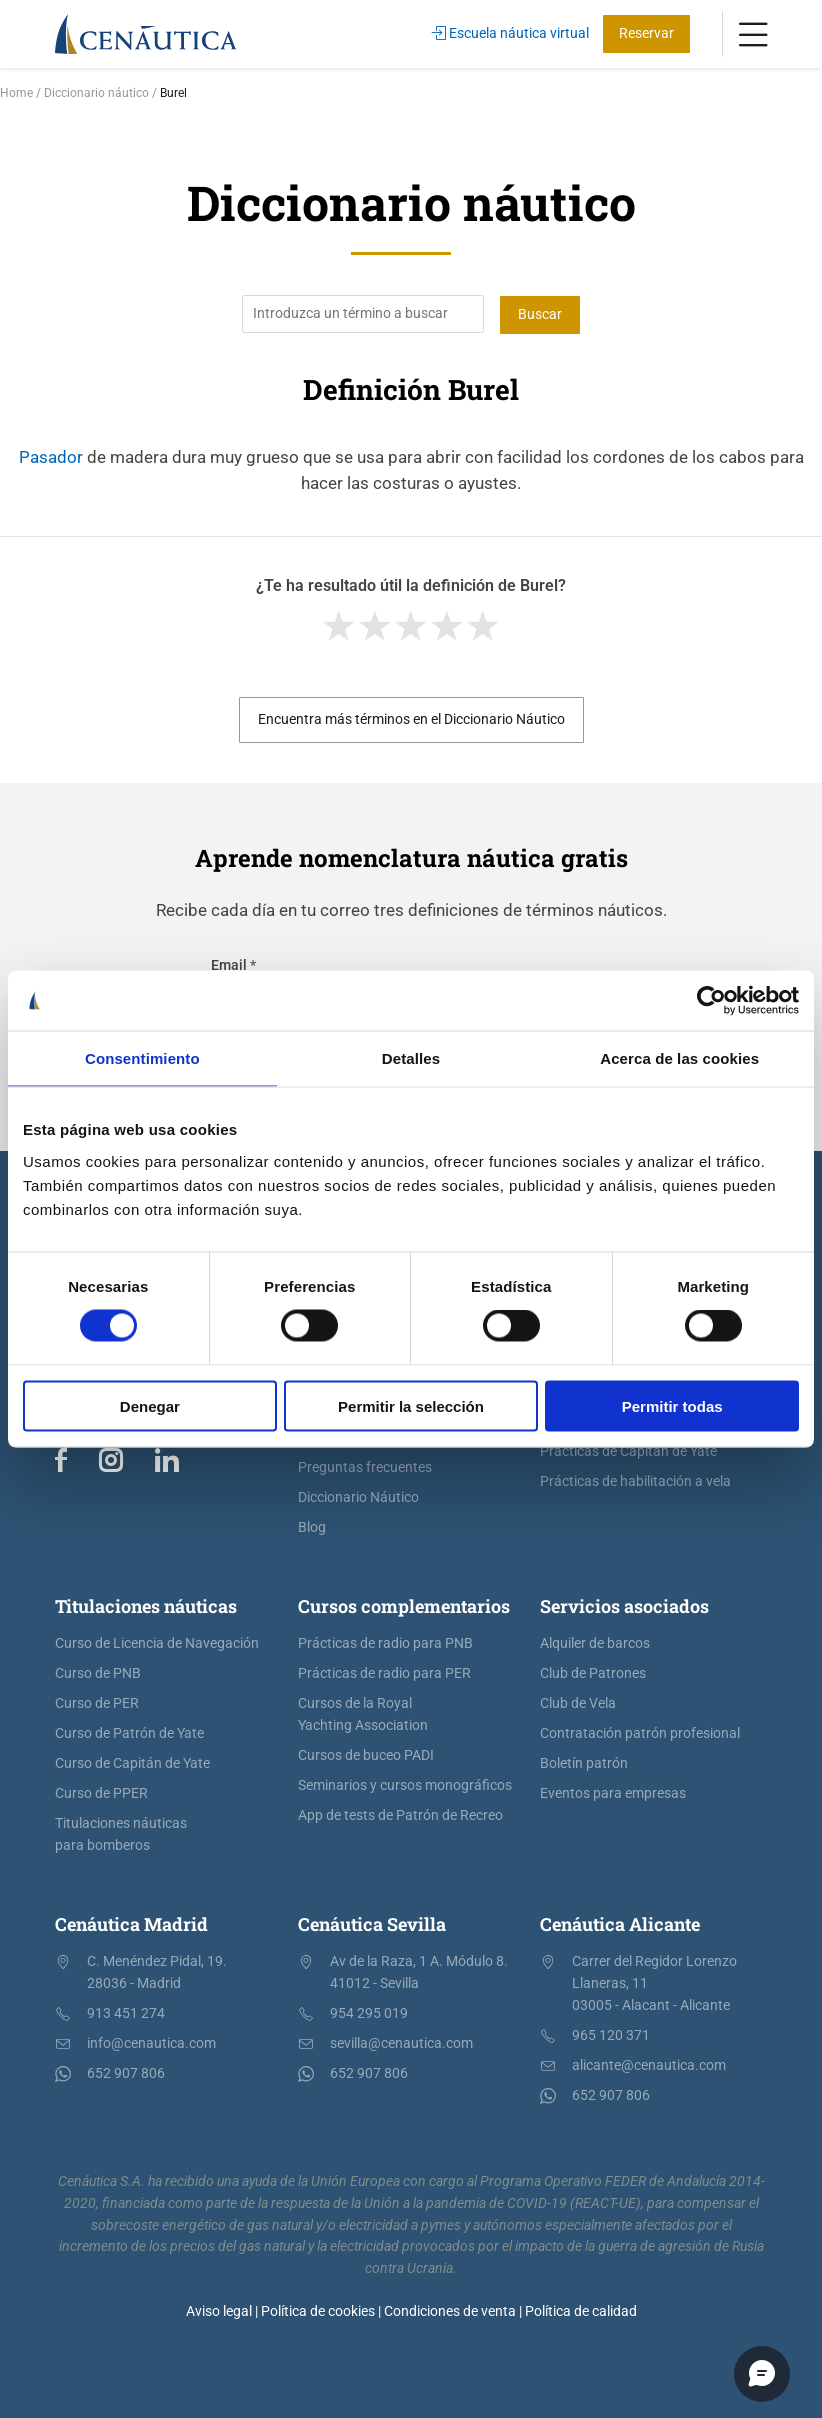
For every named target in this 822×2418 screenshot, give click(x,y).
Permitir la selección (411, 1405)
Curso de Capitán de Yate (132, 1763)
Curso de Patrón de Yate (129, 1733)
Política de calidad (581, 2310)
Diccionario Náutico (358, 1497)
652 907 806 (126, 2073)
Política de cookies (318, 2310)
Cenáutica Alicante (620, 1924)
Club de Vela (578, 1703)
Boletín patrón (584, 1763)
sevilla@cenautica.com (401, 2043)
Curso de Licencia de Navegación (157, 1643)
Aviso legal (219, 2310)
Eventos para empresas (613, 1793)
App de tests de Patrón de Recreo (400, 1815)
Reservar (646, 33)
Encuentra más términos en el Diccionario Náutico (411, 719)
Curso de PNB (98, 1673)
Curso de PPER (101, 1793)
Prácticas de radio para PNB (385, 1643)
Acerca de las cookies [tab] (679, 1058)
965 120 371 (611, 2035)
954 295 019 (369, 2013)
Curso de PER (97, 1703)
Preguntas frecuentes (365, 1467)
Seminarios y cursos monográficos (405, 1785)
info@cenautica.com (151, 2043)
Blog (312, 1527)
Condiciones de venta (450, 2310)
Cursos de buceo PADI (366, 1755)
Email (233, 965)
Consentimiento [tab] (142, 1058)
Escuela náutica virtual (510, 33)
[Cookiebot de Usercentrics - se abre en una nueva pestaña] (711, 1001)
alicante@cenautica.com (649, 2065)
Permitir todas (672, 1405)
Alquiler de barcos (595, 1643)
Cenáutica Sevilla (372, 1924)
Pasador (51, 456)
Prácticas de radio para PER (384, 1673)
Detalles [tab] (411, 1058)
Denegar (150, 1405)
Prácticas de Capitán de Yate (628, 1451)
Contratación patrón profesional (640, 1733)
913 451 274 (126, 2013)
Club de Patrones (593, 1673)
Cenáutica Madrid (131, 1924)
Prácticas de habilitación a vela (635, 1481)
